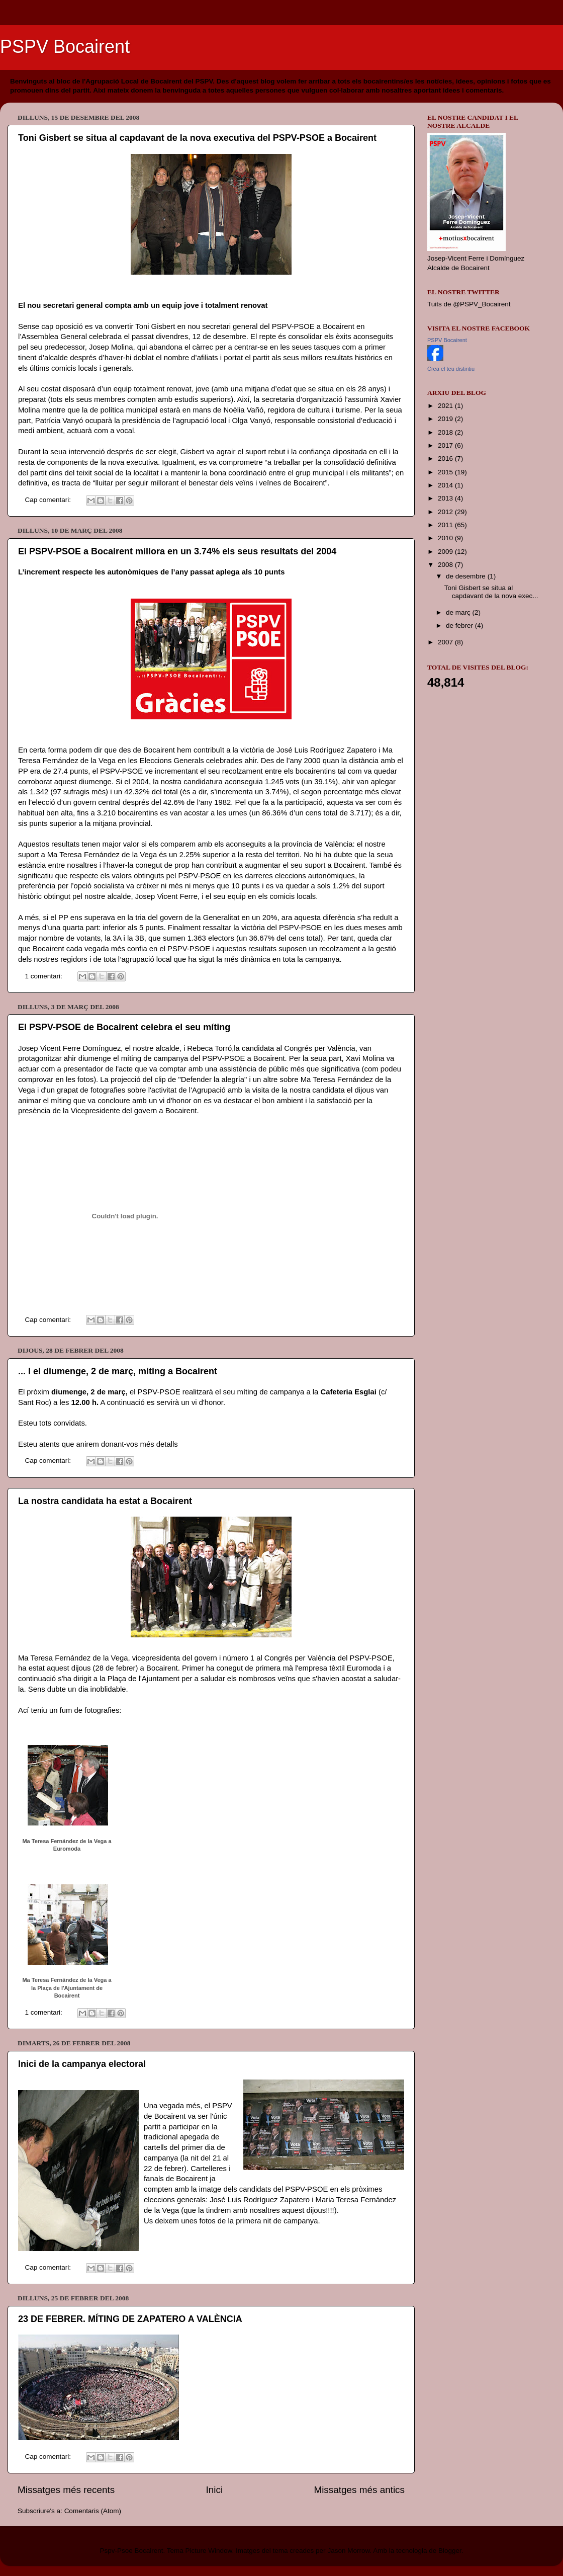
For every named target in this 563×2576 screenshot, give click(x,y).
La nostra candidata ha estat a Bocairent (105, 1501)
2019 (446, 419)
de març (459, 612)
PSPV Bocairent (65, 46)
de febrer (460, 625)
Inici (214, 2489)
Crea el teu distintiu (451, 369)
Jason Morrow (348, 2550)
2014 (446, 485)
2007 (446, 642)
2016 (446, 458)
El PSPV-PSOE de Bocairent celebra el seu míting (124, 1027)
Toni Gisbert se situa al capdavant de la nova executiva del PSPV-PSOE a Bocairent (197, 138)
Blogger (449, 2550)
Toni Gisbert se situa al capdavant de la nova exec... (491, 592)
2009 (446, 551)
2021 (446, 405)
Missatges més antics (359, 2489)
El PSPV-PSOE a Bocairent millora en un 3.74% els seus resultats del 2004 (177, 551)
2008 (446, 564)
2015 (446, 472)
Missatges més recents (66, 2489)
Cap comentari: (49, 500)
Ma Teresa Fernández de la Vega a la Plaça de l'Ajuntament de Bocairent (66, 1988)
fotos (85, 1079)
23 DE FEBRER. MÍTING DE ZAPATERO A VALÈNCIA (130, 2319)
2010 (446, 538)
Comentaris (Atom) (92, 2511)
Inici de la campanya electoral (82, 2064)
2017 (446, 445)
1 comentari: (44, 976)
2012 (446, 512)
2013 (446, 498)
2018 (446, 432)
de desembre (467, 576)
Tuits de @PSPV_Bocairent (469, 304)
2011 (446, 525)
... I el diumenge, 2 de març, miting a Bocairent (117, 1371)
